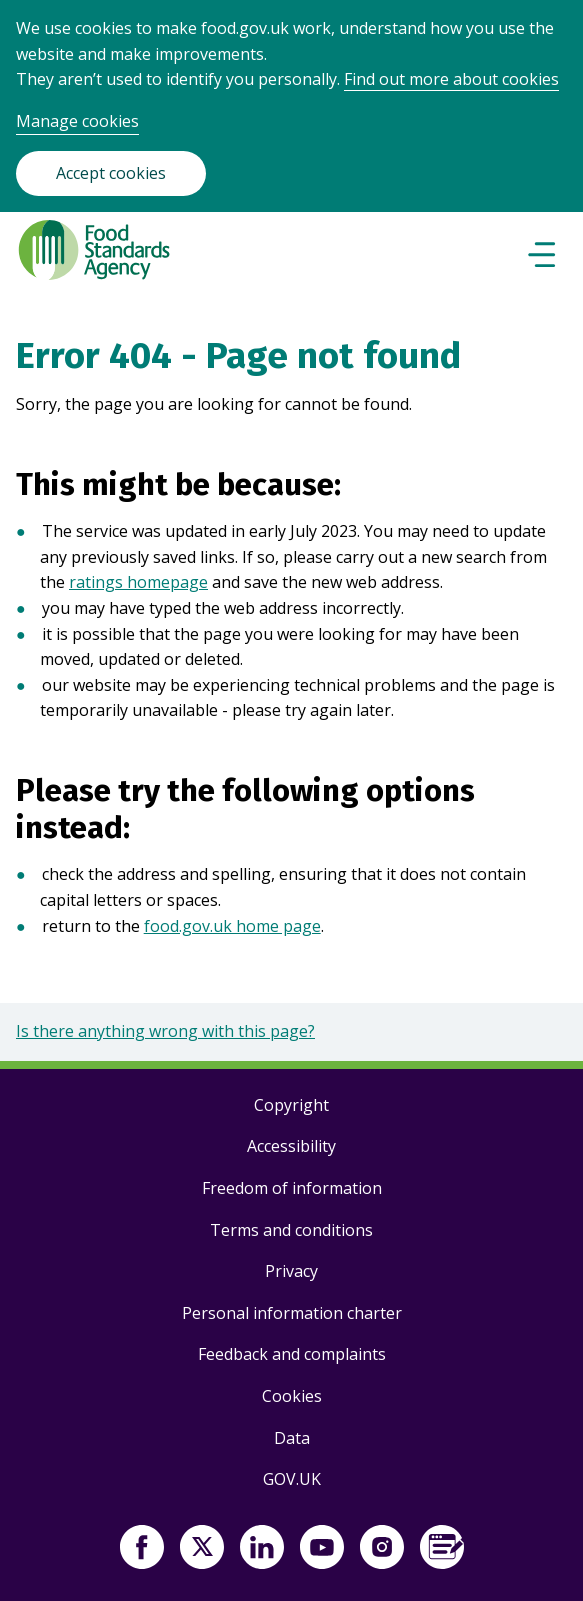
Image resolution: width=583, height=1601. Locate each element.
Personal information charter (292, 1313)
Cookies (292, 1396)
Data (292, 1438)
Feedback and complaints (292, 1354)
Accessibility (291, 1146)
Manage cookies (77, 121)
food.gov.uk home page (232, 926)
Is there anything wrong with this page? (165, 1031)
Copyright (291, 1105)
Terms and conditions (291, 1230)
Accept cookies (111, 173)
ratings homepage (138, 582)
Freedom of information (292, 1188)
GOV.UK (292, 1479)
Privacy (291, 1271)
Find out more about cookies (451, 79)
